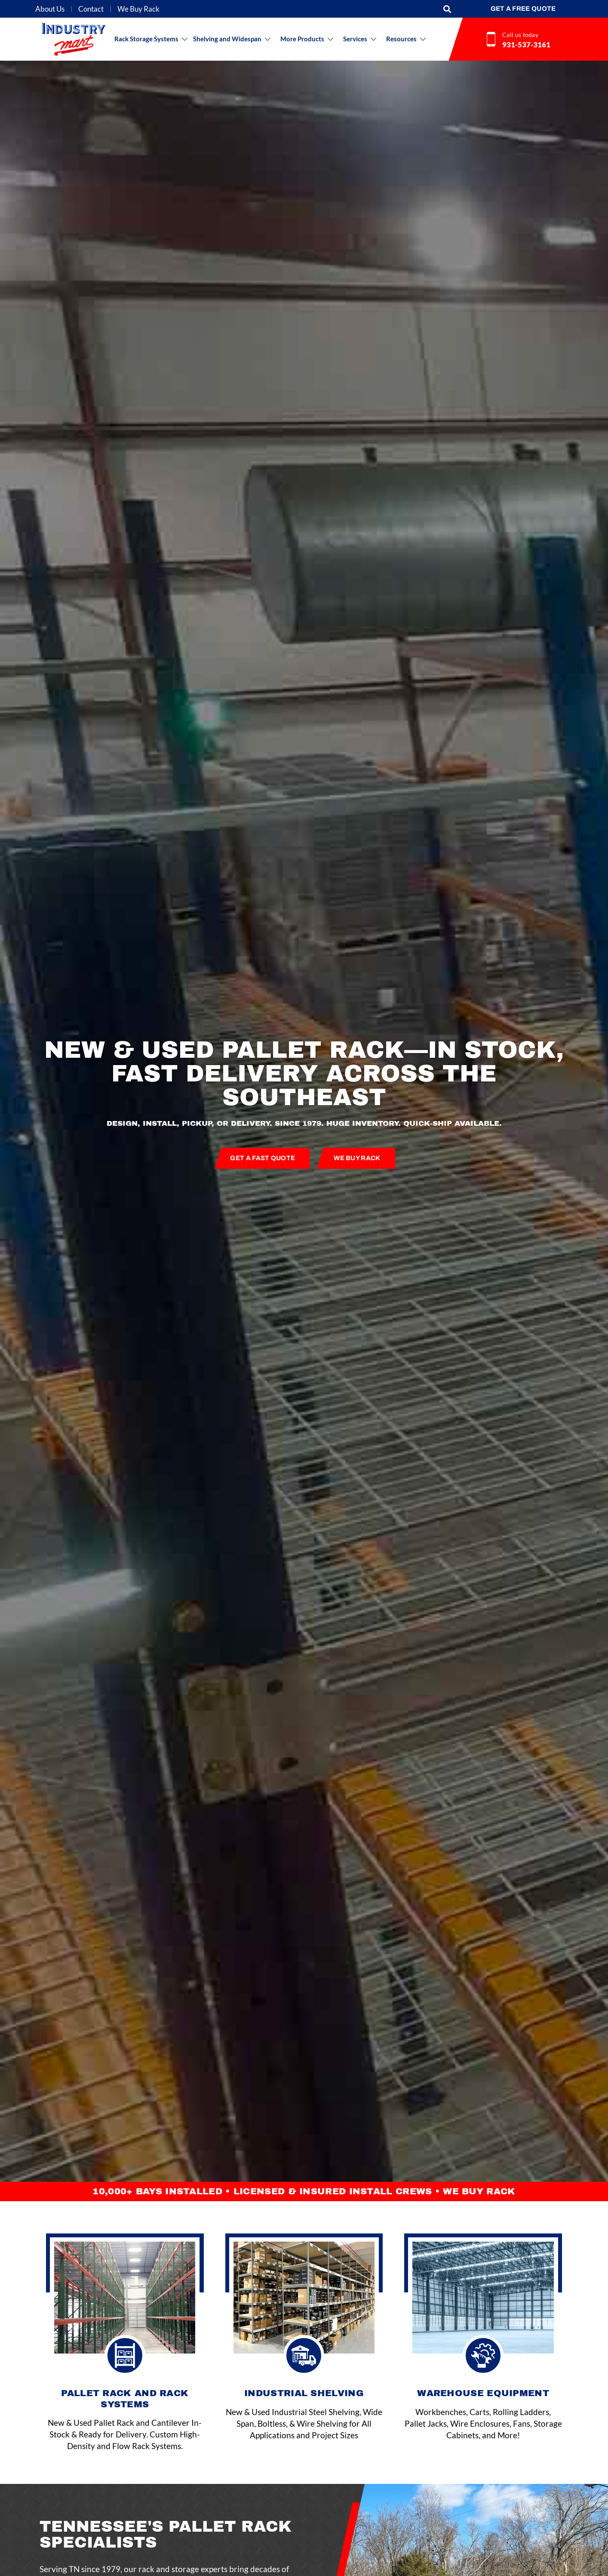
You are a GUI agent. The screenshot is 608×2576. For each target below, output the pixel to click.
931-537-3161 (526, 44)
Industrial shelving (304, 2393)
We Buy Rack (138, 9)
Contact (91, 9)
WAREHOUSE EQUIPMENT (483, 2393)
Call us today (520, 34)
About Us (49, 9)
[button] (447, 9)
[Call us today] (491, 39)
